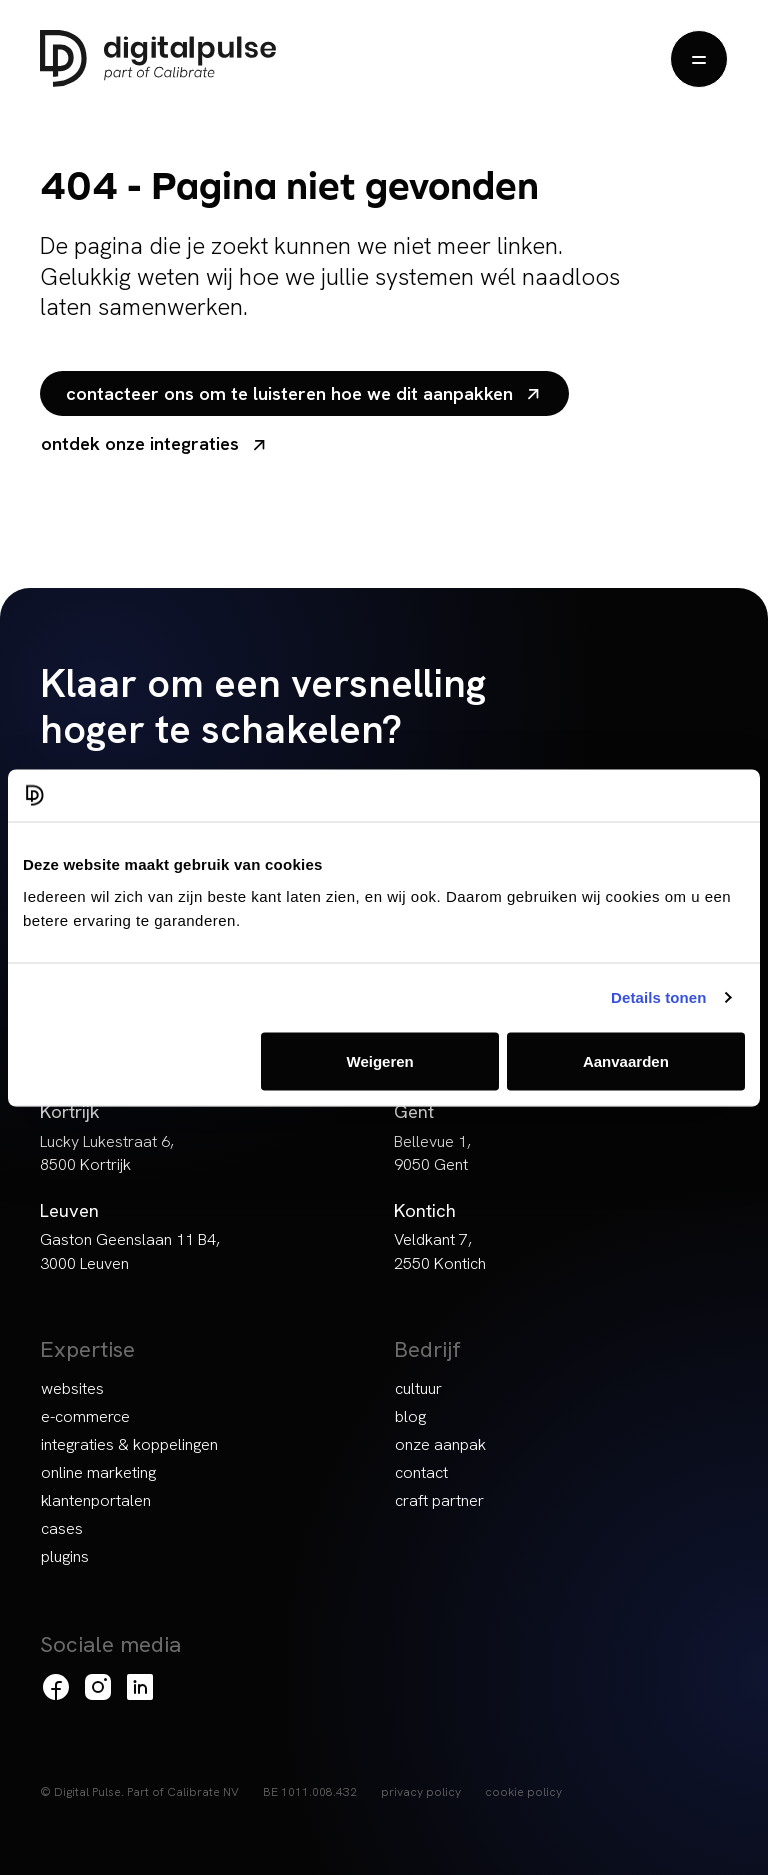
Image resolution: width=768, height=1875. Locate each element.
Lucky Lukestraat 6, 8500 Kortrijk (107, 1153)
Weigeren (380, 1060)
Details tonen (658, 997)
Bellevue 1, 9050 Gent (432, 1153)
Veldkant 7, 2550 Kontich (440, 1251)
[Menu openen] (699, 59)
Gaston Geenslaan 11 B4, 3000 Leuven (130, 1251)
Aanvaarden (626, 1060)
